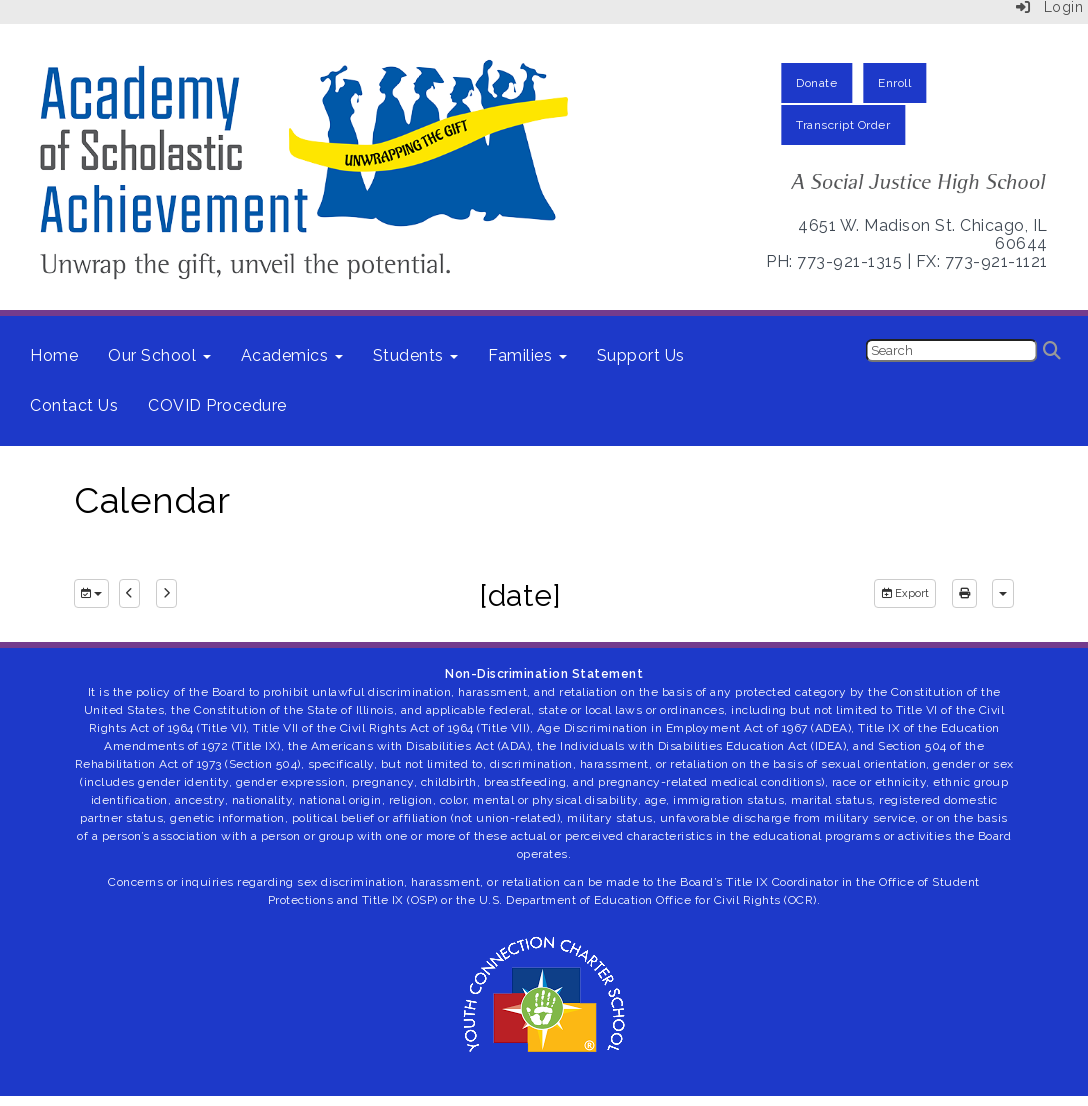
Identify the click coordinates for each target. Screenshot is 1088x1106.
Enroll (894, 83)
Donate (816, 83)
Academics (292, 355)
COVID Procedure (217, 405)
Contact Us (74, 405)
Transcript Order (843, 125)
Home (54, 355)
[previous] (129, 594)
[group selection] (91, 594)
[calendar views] (1003, 594)
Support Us (641, 355)
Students (416, 355)
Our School (159, 355)
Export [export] (905, 593)
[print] (964, 594)
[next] (166, 594)
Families (527, 355)
